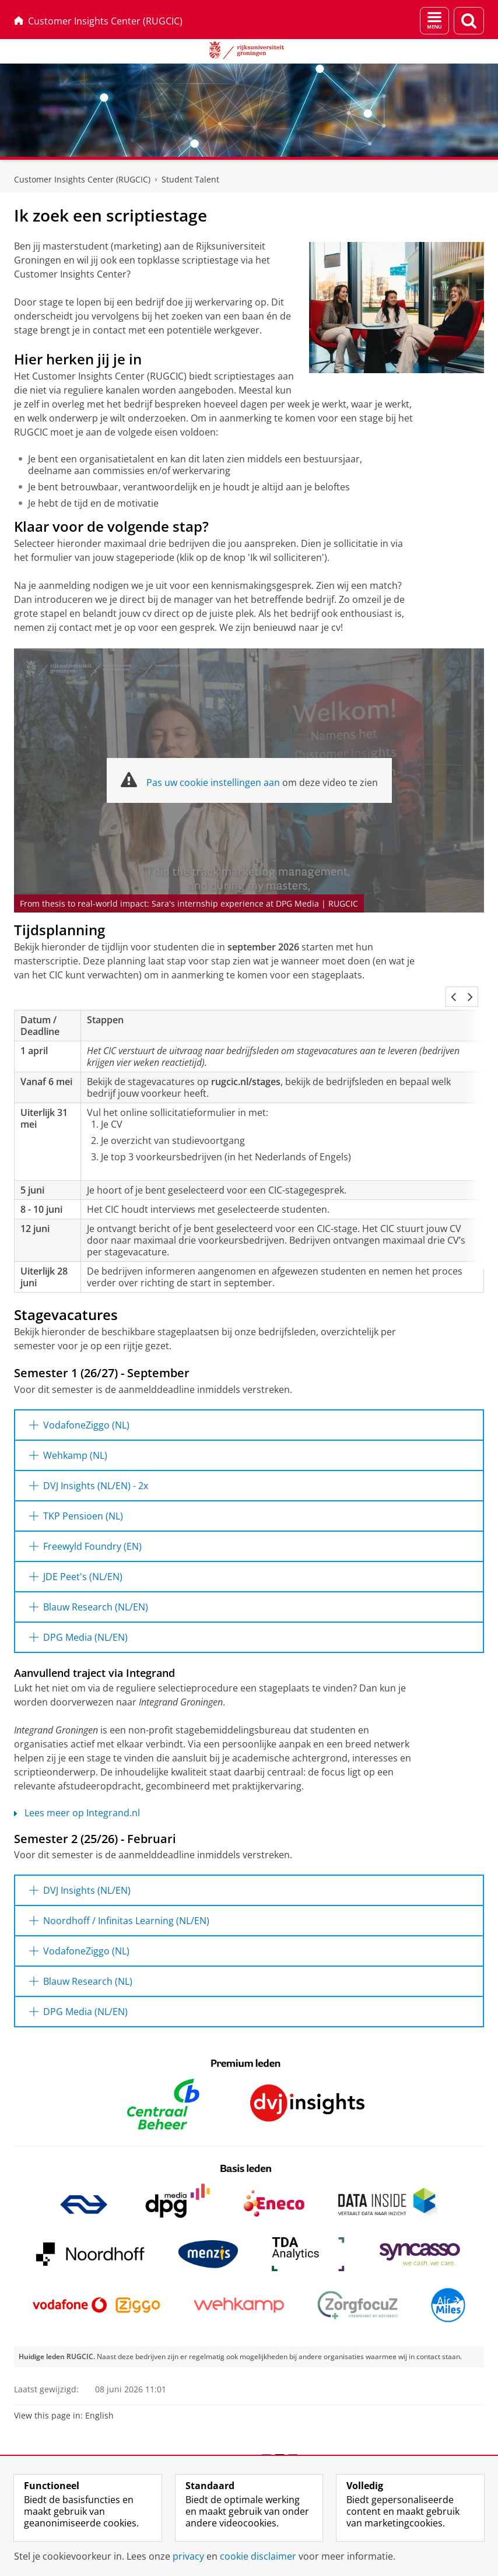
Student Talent (190, 179)
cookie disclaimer (258, 2556)
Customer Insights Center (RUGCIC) (98, 21)
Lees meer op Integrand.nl (77, 1798)
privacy (188, 2556)
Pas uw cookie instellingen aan (213, 782)
